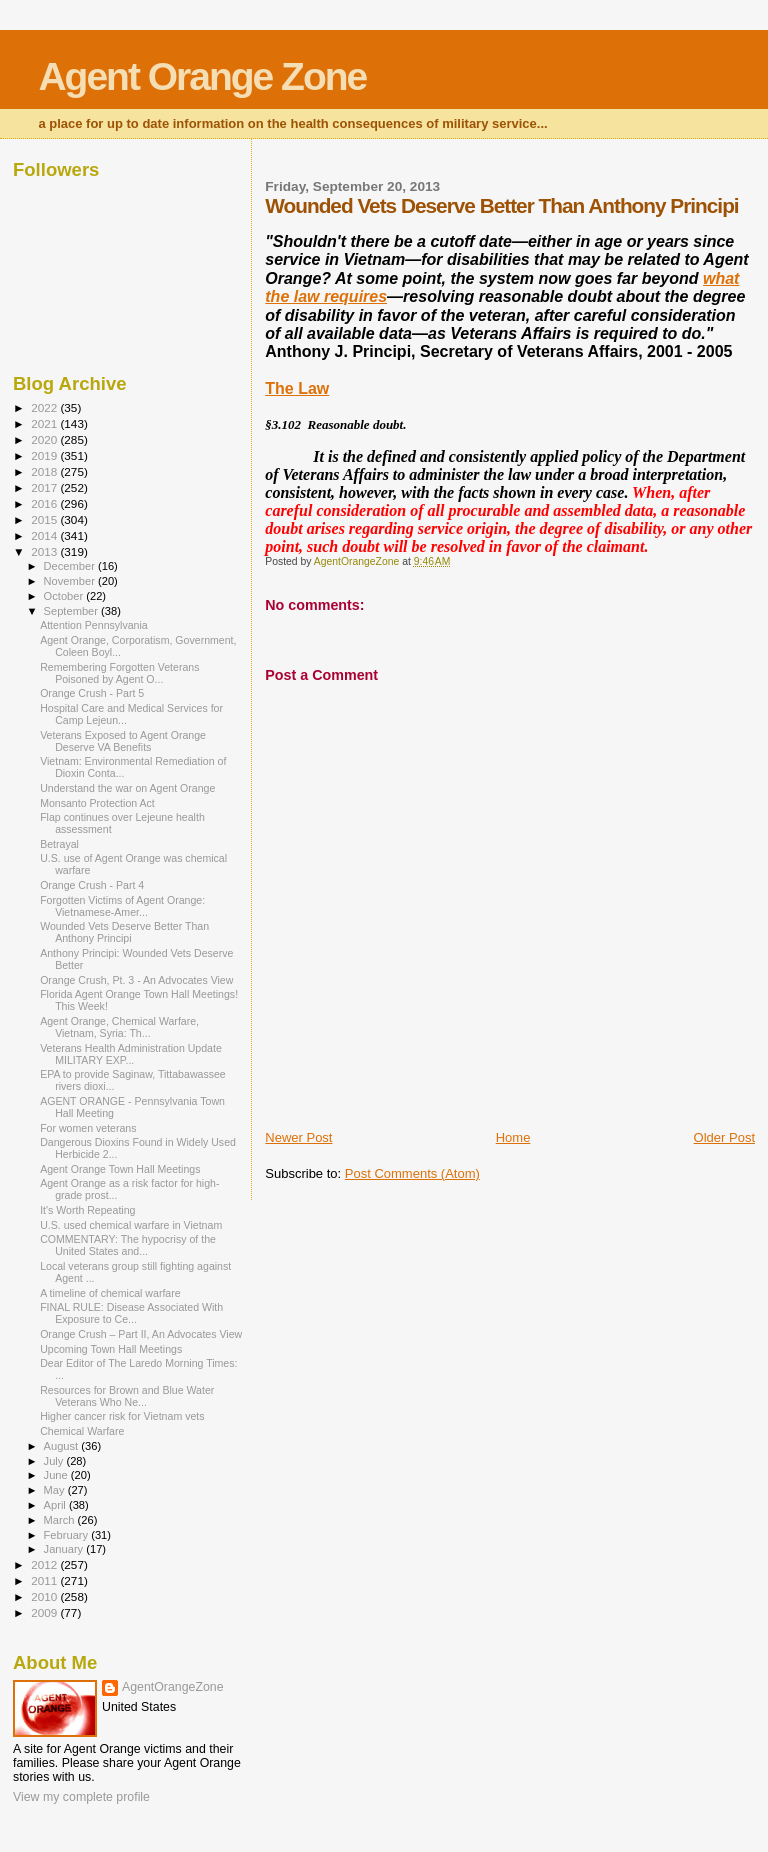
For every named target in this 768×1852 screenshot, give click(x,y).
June (57, 1475)
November (71, 581)
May (56, 1490)
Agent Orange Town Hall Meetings (120, 1169)
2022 (45, 407)
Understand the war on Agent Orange (127, 788)
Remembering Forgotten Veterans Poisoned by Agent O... (119, 673)
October (65, 596)
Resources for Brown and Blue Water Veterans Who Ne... (127, 1396)
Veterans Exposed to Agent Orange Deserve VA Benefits (123, 741)
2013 (45, 551)
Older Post (724, 1137)
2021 (45, 423)
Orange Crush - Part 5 (92, 693)
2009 (45, 1612)
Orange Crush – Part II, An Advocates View (141, 1334)
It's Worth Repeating (87, 1210)
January (65, 1549)
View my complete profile (81, 1797)
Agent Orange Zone (202, 76)
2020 (45, 439)
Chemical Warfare (82, 1431)
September (73, 611)
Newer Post (298, 1137)
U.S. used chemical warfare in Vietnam (131, 1225)
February (68, 1535)
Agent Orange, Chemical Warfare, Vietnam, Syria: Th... (119, 1027)
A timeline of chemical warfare (110, 1293)
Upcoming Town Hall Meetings (111, 1349)
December (71, 566)
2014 (45, 535)
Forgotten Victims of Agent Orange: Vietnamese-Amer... (122, 906)
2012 (45, 1564)
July (55, 1461)
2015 (45, 519)
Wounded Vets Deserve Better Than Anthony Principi (124, 932)
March (61, 1520)
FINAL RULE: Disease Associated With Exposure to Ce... (131, 1313)
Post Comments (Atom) (412, 1173)
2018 (45, 471)
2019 (45, 455)
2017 (45, 487)
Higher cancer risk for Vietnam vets (122, 1416)
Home (513, 1137)
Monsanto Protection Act (97, 803)
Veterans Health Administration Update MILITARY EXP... (131, 1054)
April (56, 1505)
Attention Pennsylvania (94, 625)
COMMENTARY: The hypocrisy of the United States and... (128, 1245)
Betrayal (59, 844)
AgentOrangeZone (173, 1687)
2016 (45, 503)
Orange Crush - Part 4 (92, 885)
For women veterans (88, 1128)
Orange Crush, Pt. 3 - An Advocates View (136, 980)
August (63, 1446)
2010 (45, 1596)
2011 (45, 1580)
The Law (297, 388)
